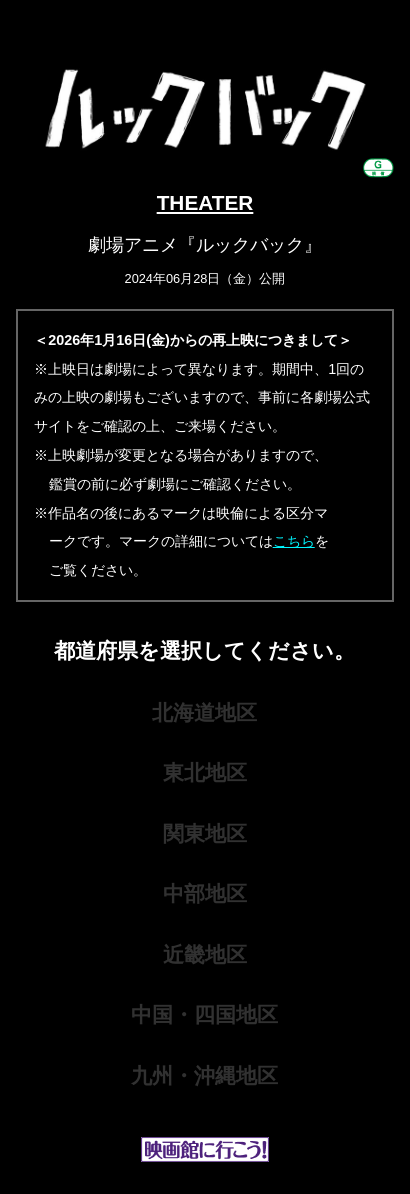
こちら (294, 541)
